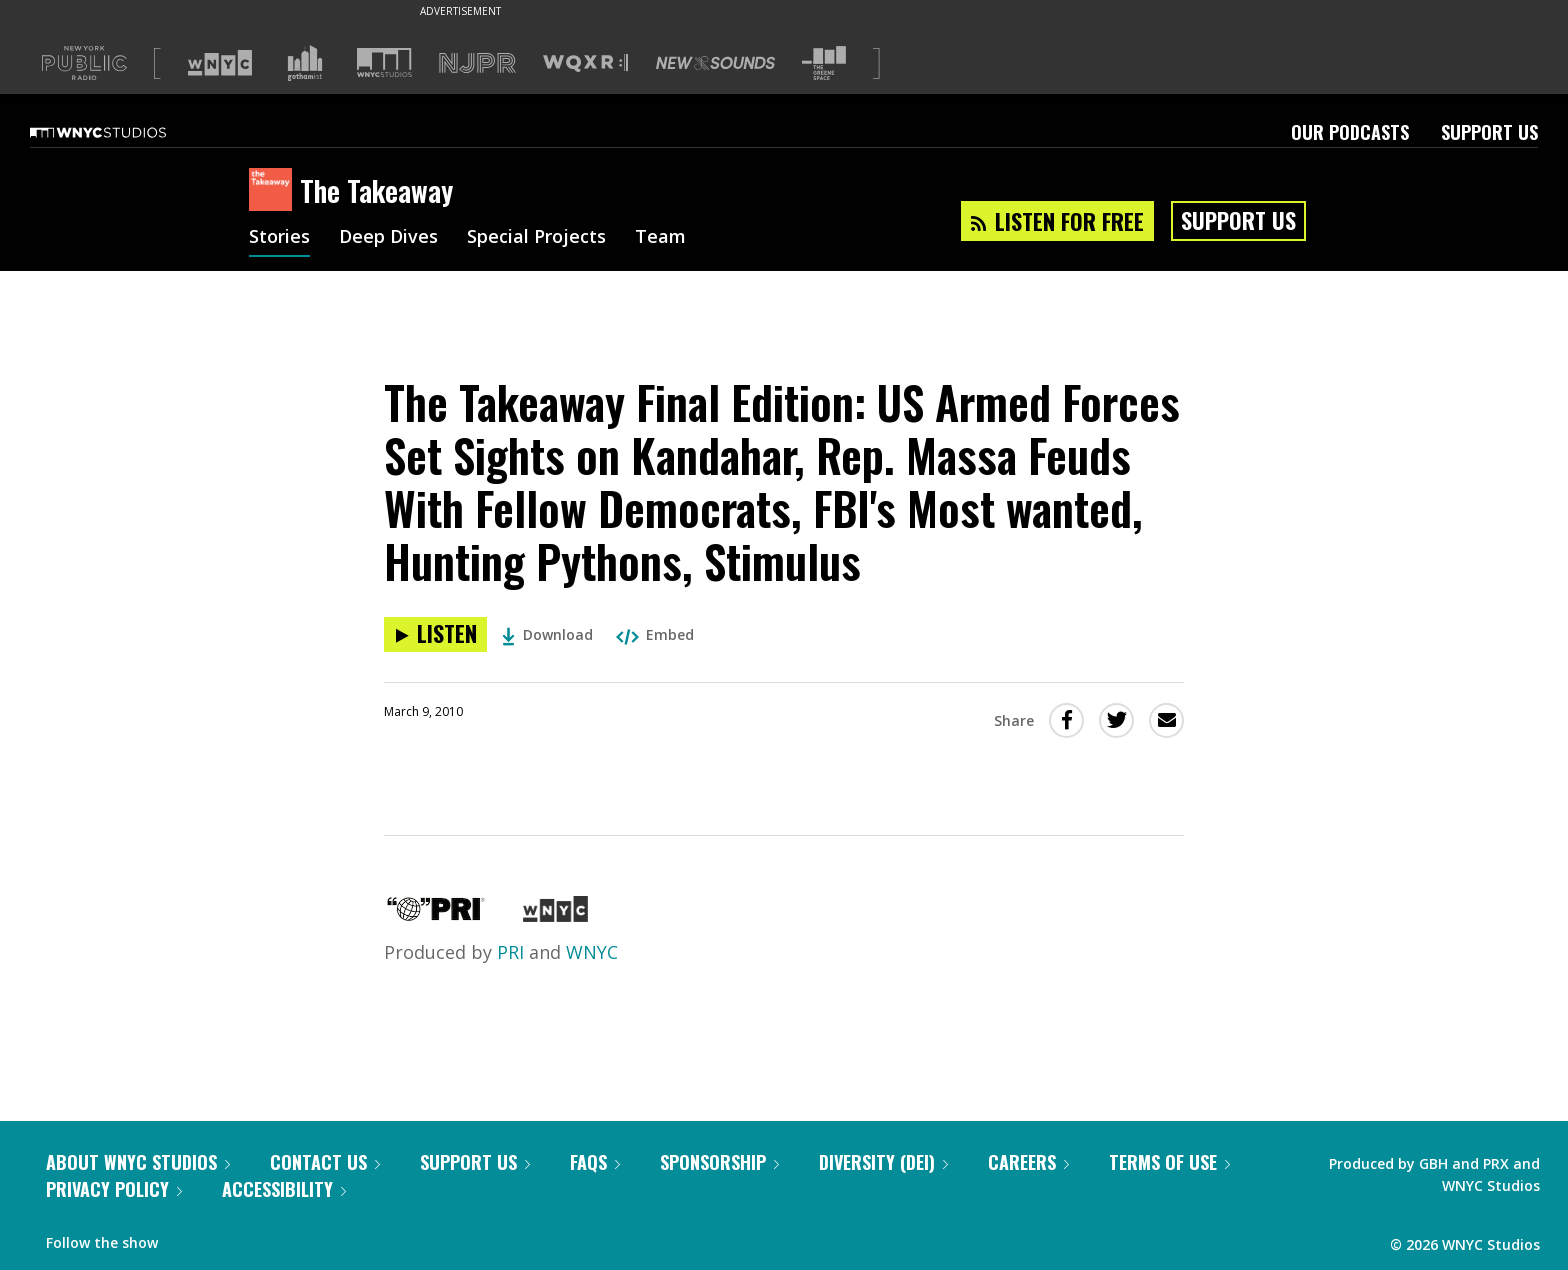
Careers (1028, 1162)
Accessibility (284, 1189)
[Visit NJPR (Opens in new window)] (477, 63)
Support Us (1489, 132)
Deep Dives (388, 238)
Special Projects (536, 238)
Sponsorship (719, 1162)
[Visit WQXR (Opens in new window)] (585, 63)
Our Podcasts (1350, 132)
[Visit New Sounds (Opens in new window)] (715, 63)
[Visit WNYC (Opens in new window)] (220, 63)
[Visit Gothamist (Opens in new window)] (305, 63)
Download (547, 634)
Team (660, 238)
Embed (655, 634)
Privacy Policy (114, 1189)
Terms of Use (1169, 1162)
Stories (279, 238)
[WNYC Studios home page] (123, 132)
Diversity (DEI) (883, 1162)
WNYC (592, 952)
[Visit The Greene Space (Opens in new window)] (824, 63)
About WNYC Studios (138, 1162)
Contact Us (325, 1162)
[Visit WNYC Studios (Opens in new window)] (384, 62)
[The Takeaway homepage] (274, 191)
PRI (510, 952)
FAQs (595, 1162)
